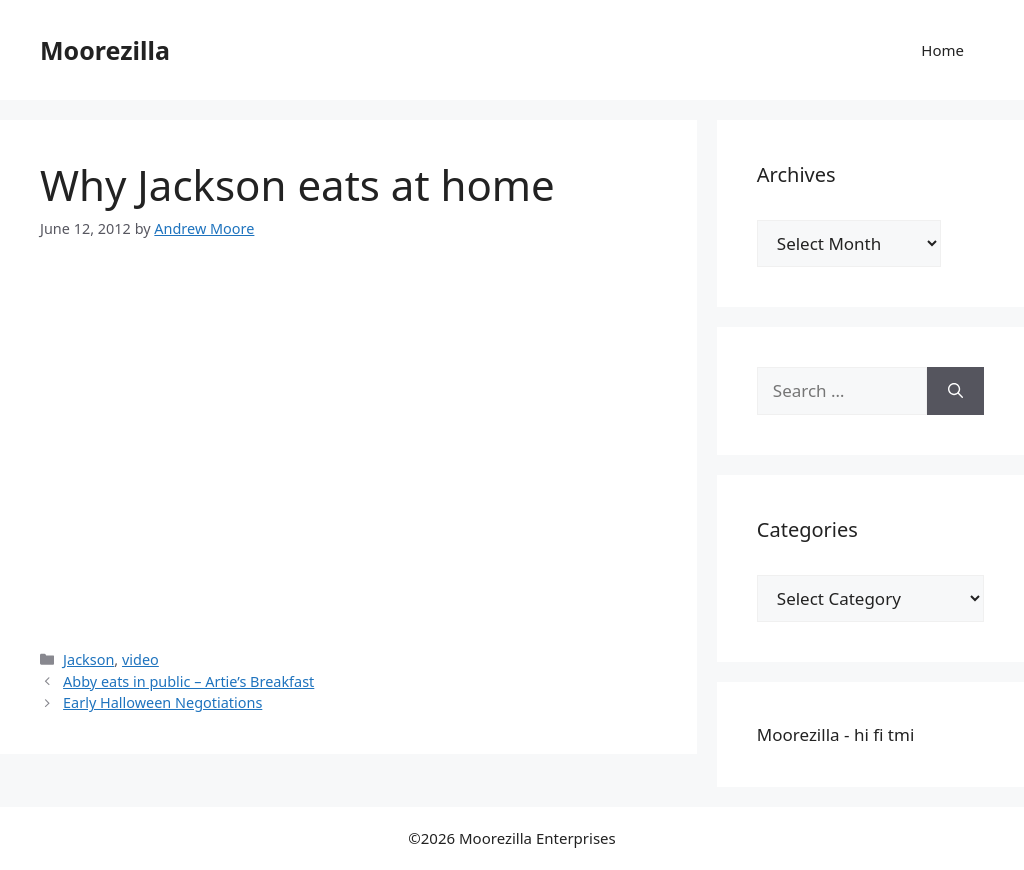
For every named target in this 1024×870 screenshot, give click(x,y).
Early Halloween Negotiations (162, 702)
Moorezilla (105, 50)
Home (942, 50)
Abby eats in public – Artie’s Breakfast (188, 681)
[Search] (955, 391)
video (140, 659)
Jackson (88, 659)
